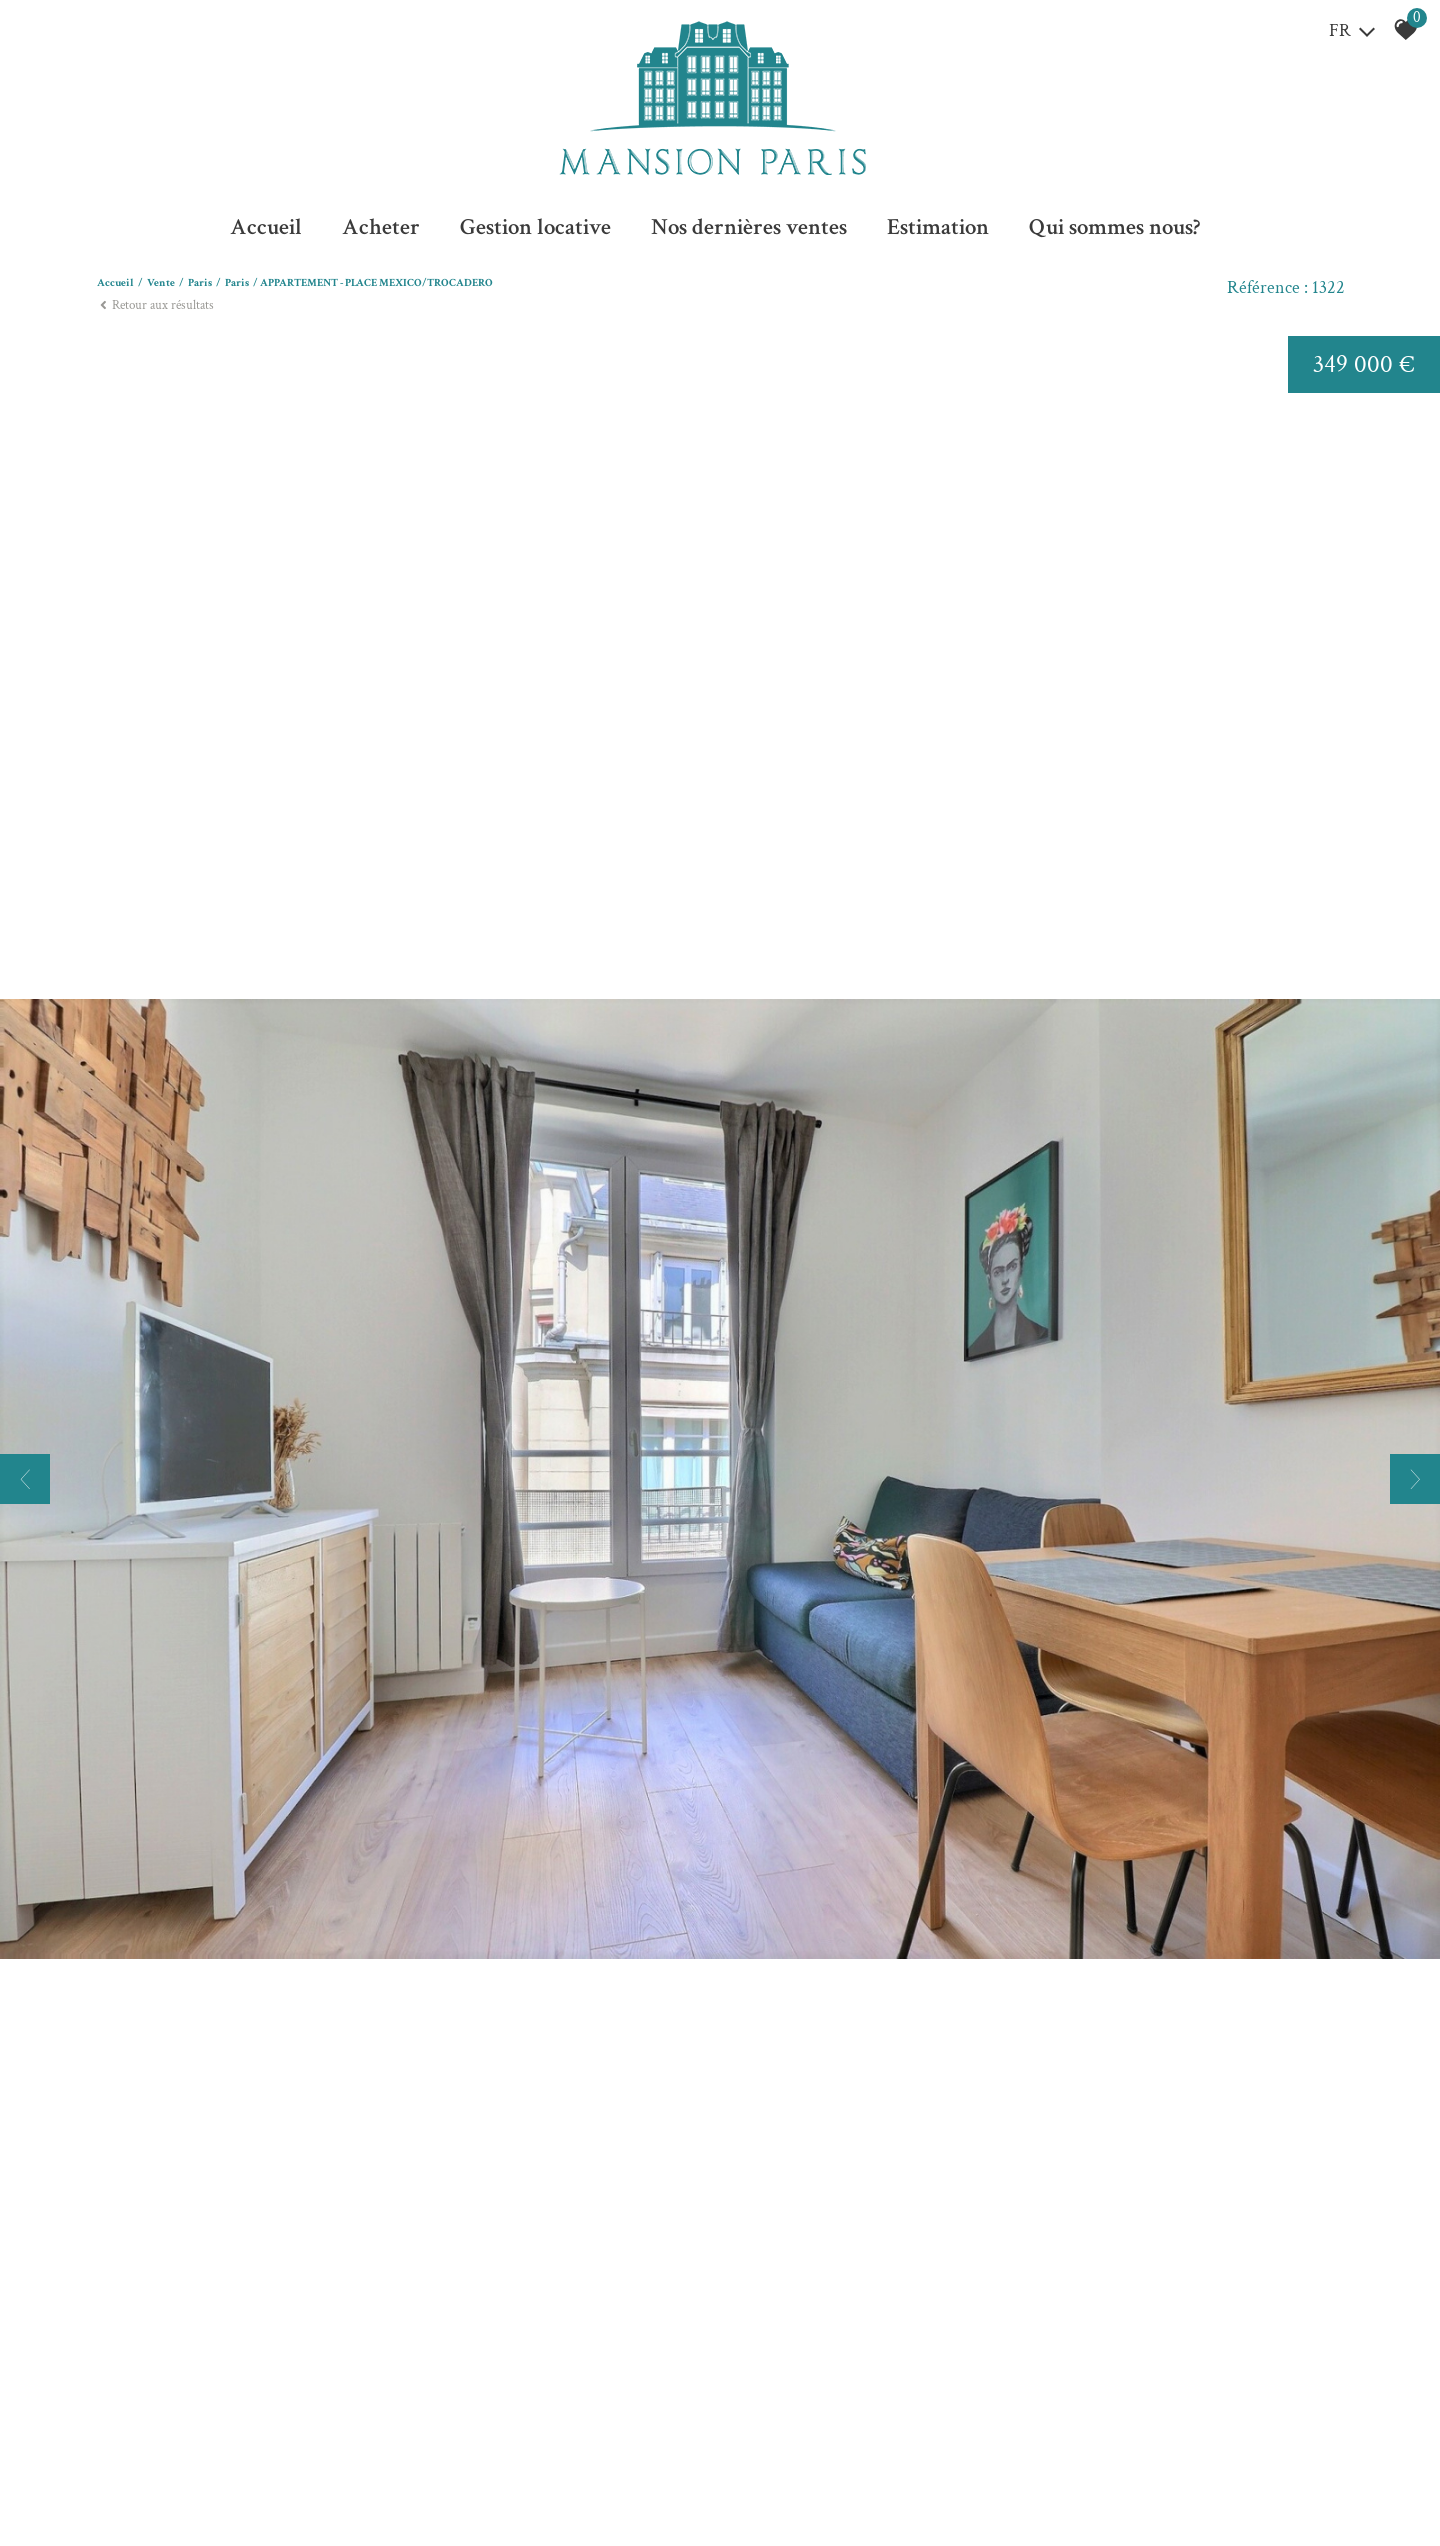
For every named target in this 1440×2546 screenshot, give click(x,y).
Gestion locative (535, 227)
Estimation (938, 227)
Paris (200, 283)
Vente (161, 283)
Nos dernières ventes (749, 227)
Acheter (381, 227)
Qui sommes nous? (1114, 227)
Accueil (266, 227)
